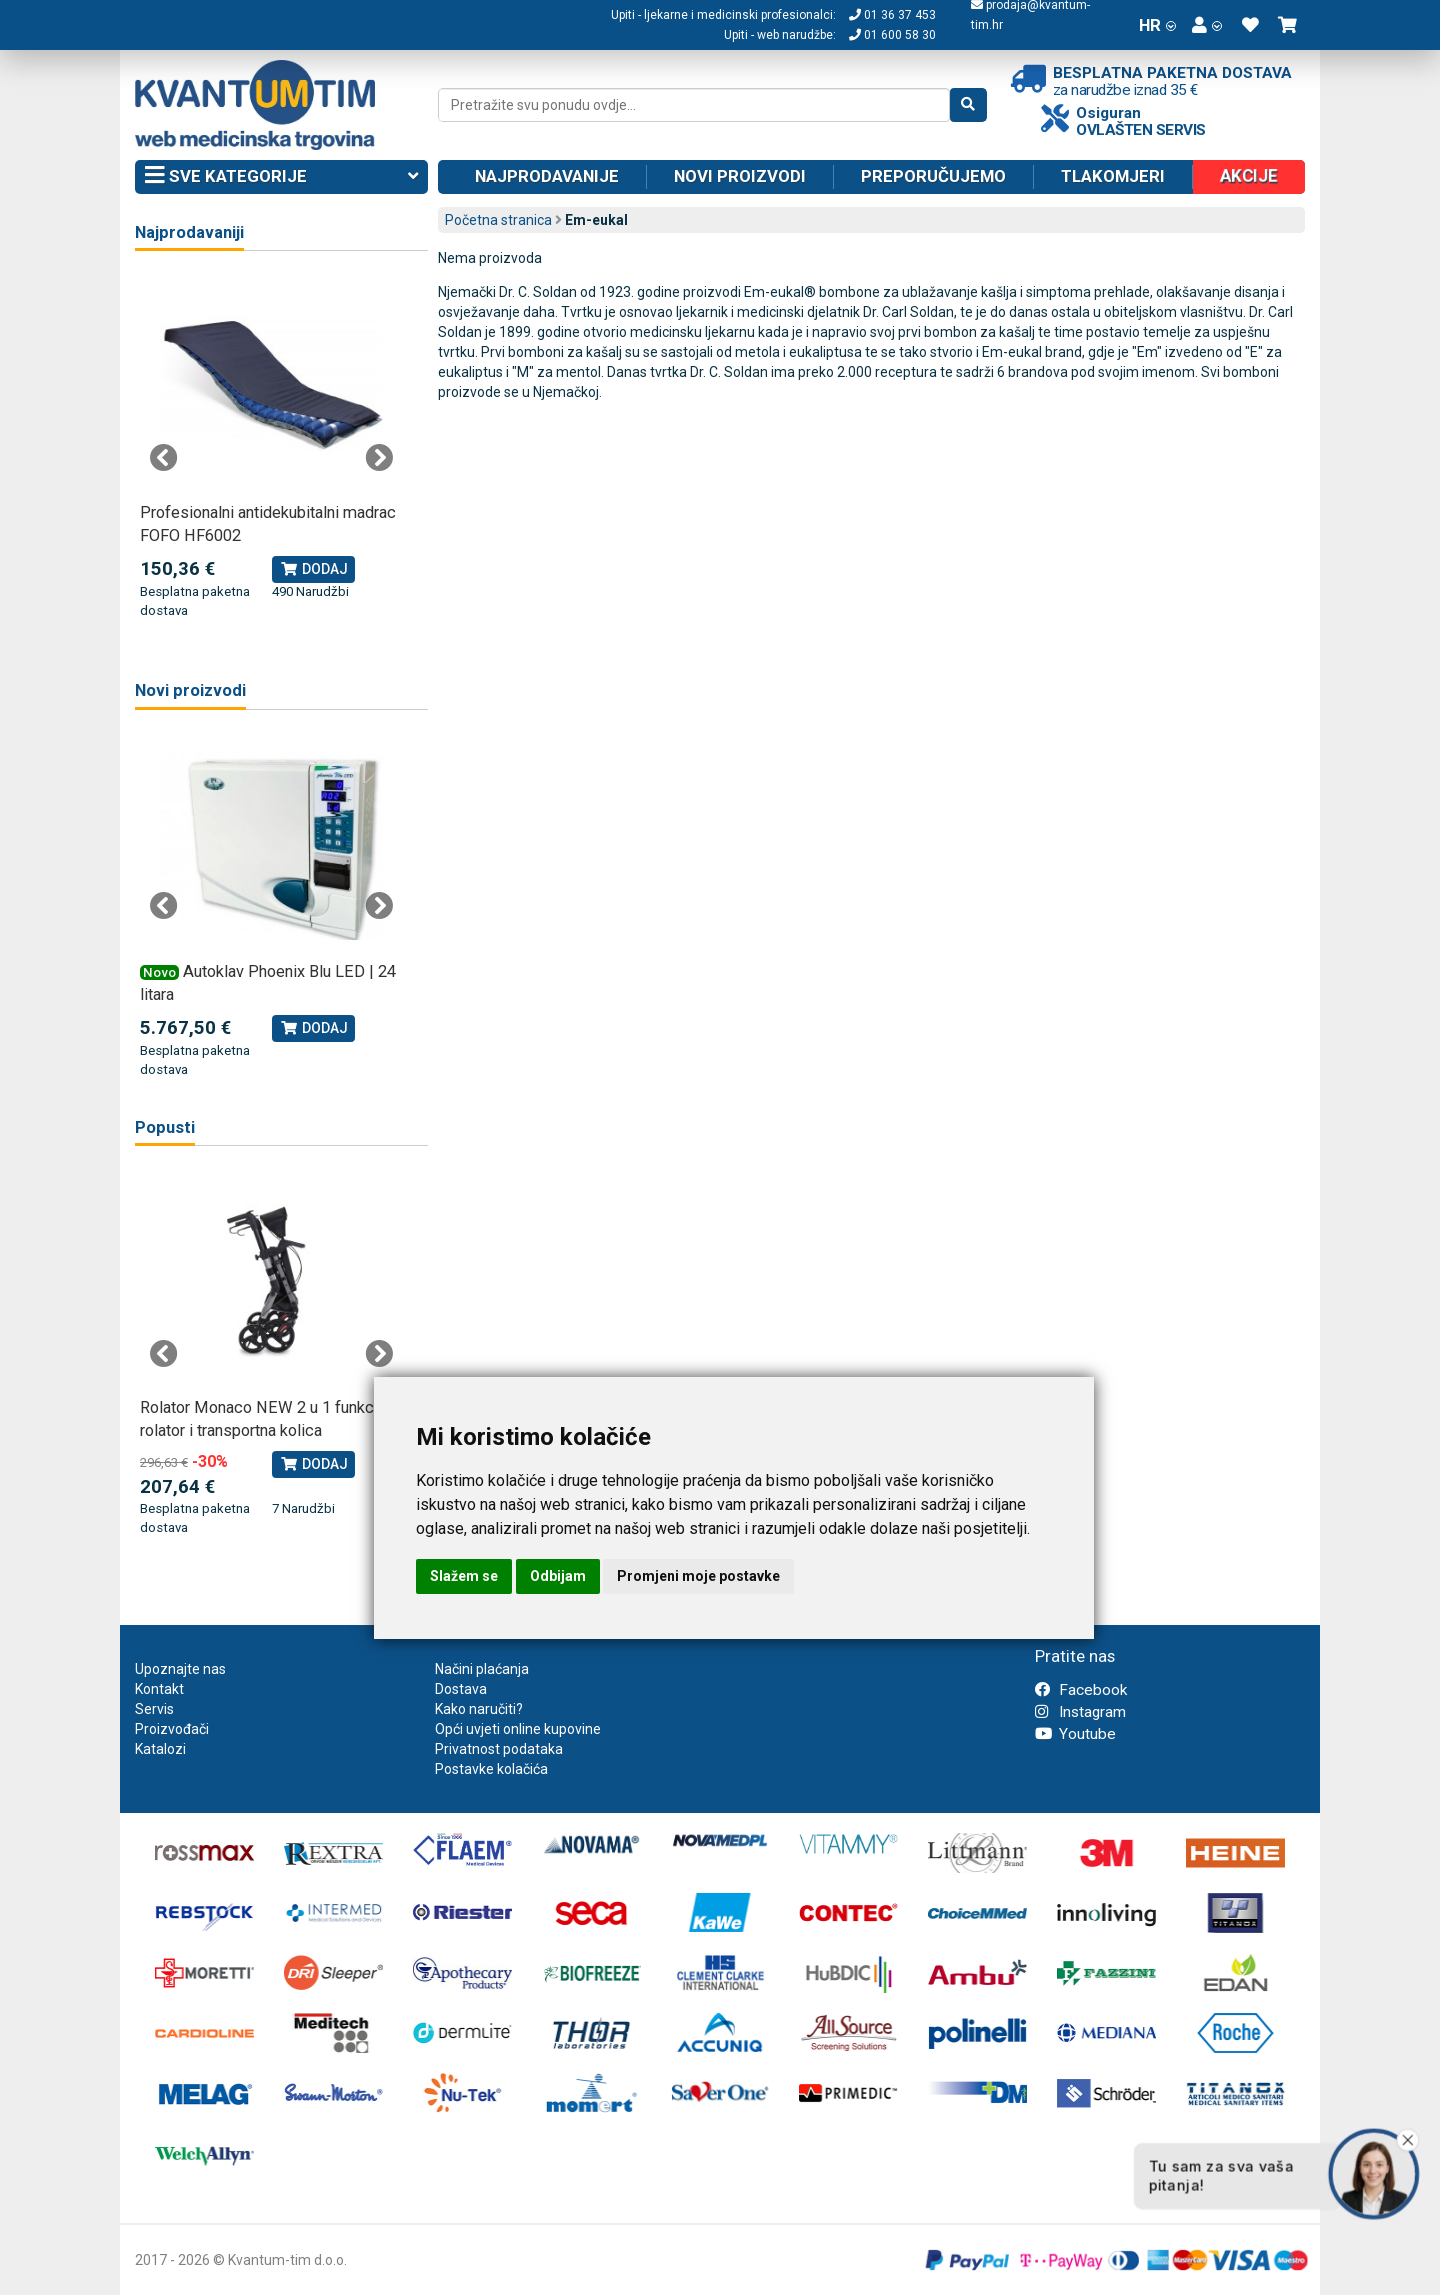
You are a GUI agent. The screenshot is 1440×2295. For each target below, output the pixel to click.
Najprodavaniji (189, 232)
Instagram (1080, 1712)
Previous (164, 458)
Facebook (1081, 1690)
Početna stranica (498, 220)
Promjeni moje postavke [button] (698, 1576)
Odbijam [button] (558, 1576)
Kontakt (159, 1689)
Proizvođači (172, 1729)
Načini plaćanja (482, 1669)
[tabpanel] (271, 447)
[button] (1207, 25)
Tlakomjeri (1113, 176)
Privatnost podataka (499, 1749)
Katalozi (160, 1749)
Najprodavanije (547, 176)
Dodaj (313, 569)
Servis (154, 1709)
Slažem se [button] (464, 1576)
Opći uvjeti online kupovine (518, 1729)
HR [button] (1157, 25)
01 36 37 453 (892, 15)
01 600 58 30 (892, 35)
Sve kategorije (281, 177)
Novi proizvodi (740, 176)
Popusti (165, 1127)
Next (379, 458)
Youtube (1075, 1734)
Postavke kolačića (491, 1769)
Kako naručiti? (479, 1709)
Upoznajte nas (180, 1669)
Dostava (461, 1689)
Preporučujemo (933, 176)
